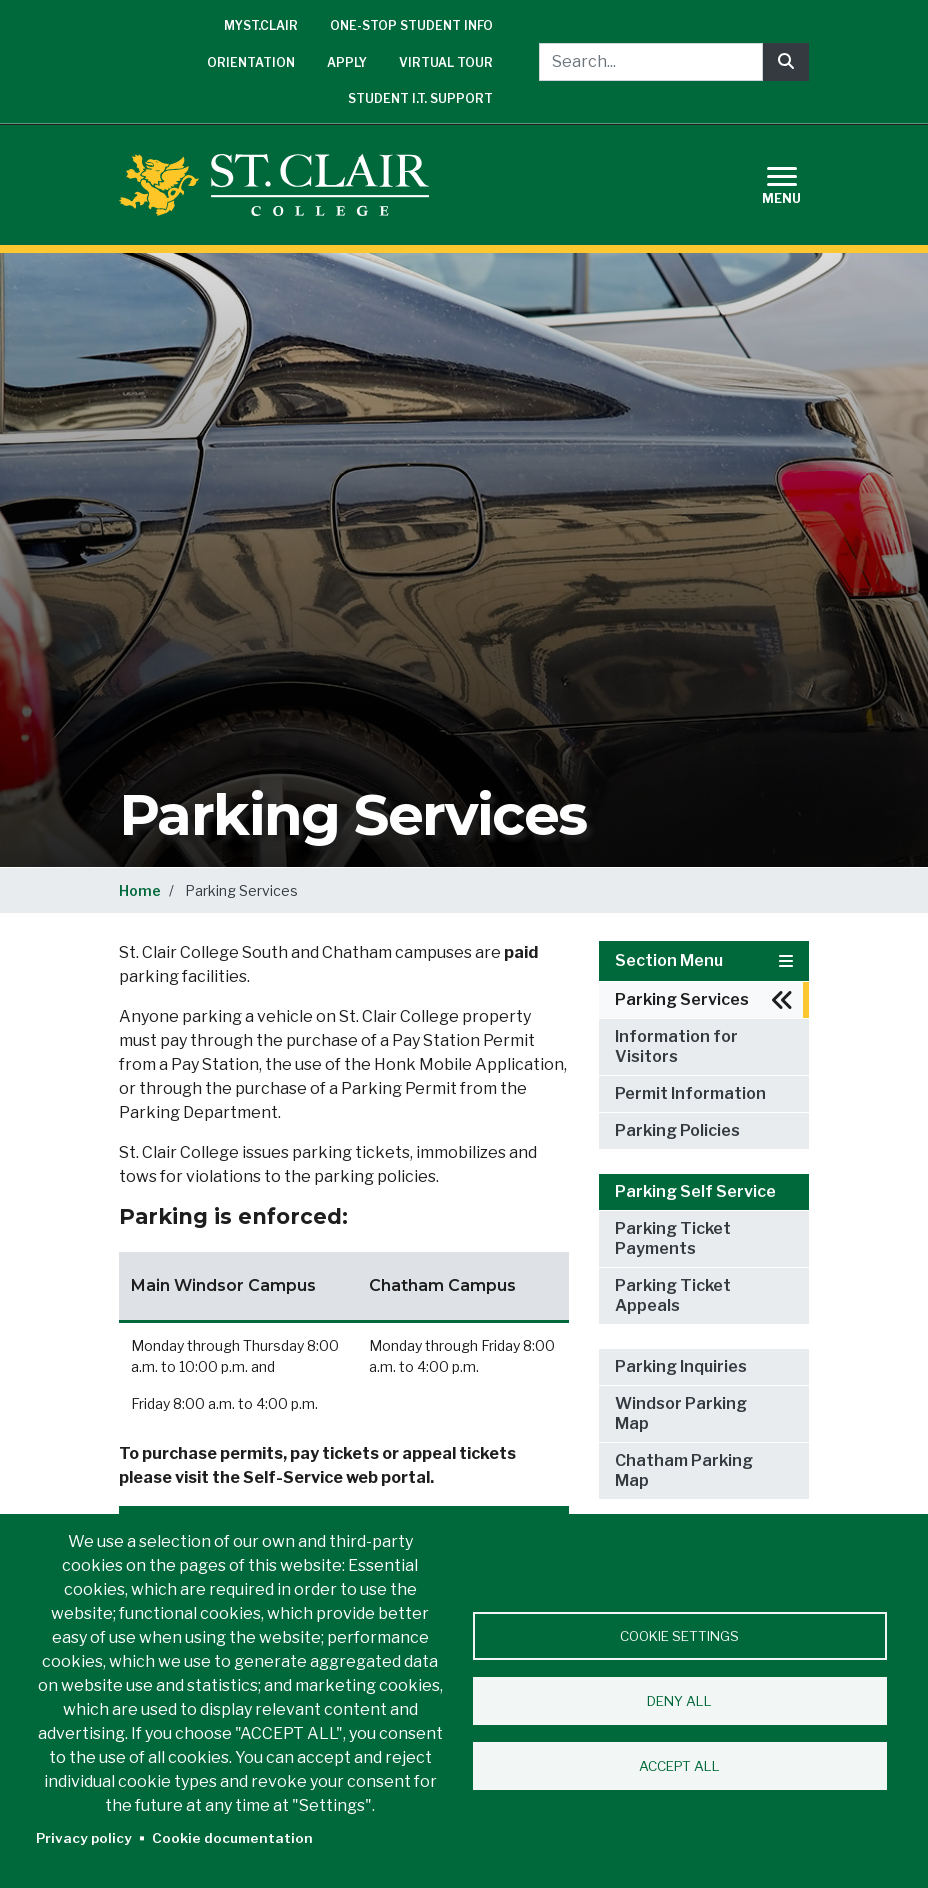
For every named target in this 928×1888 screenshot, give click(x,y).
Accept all (679, 1766)
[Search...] (651, 62)
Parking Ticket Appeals (673, 1295)
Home (140, 890)
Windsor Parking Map (681, 1413)
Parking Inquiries (681, 1366)
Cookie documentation (232, 1838)
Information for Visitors (676, 1046)
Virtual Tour (446, 62)
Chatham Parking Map (684, 1470)
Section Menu (704, 960)
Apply (347, 62)
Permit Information (690, 1093)
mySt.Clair (261, 25)
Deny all (679, 1701)
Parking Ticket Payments (673, 1238)
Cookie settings (679, 1636)
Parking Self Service (695, 1191)
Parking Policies (677, 1130)
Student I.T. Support (420, 98)
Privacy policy (84, 1838)
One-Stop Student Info (411, 25)
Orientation (251, 62)
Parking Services (682, 999)
